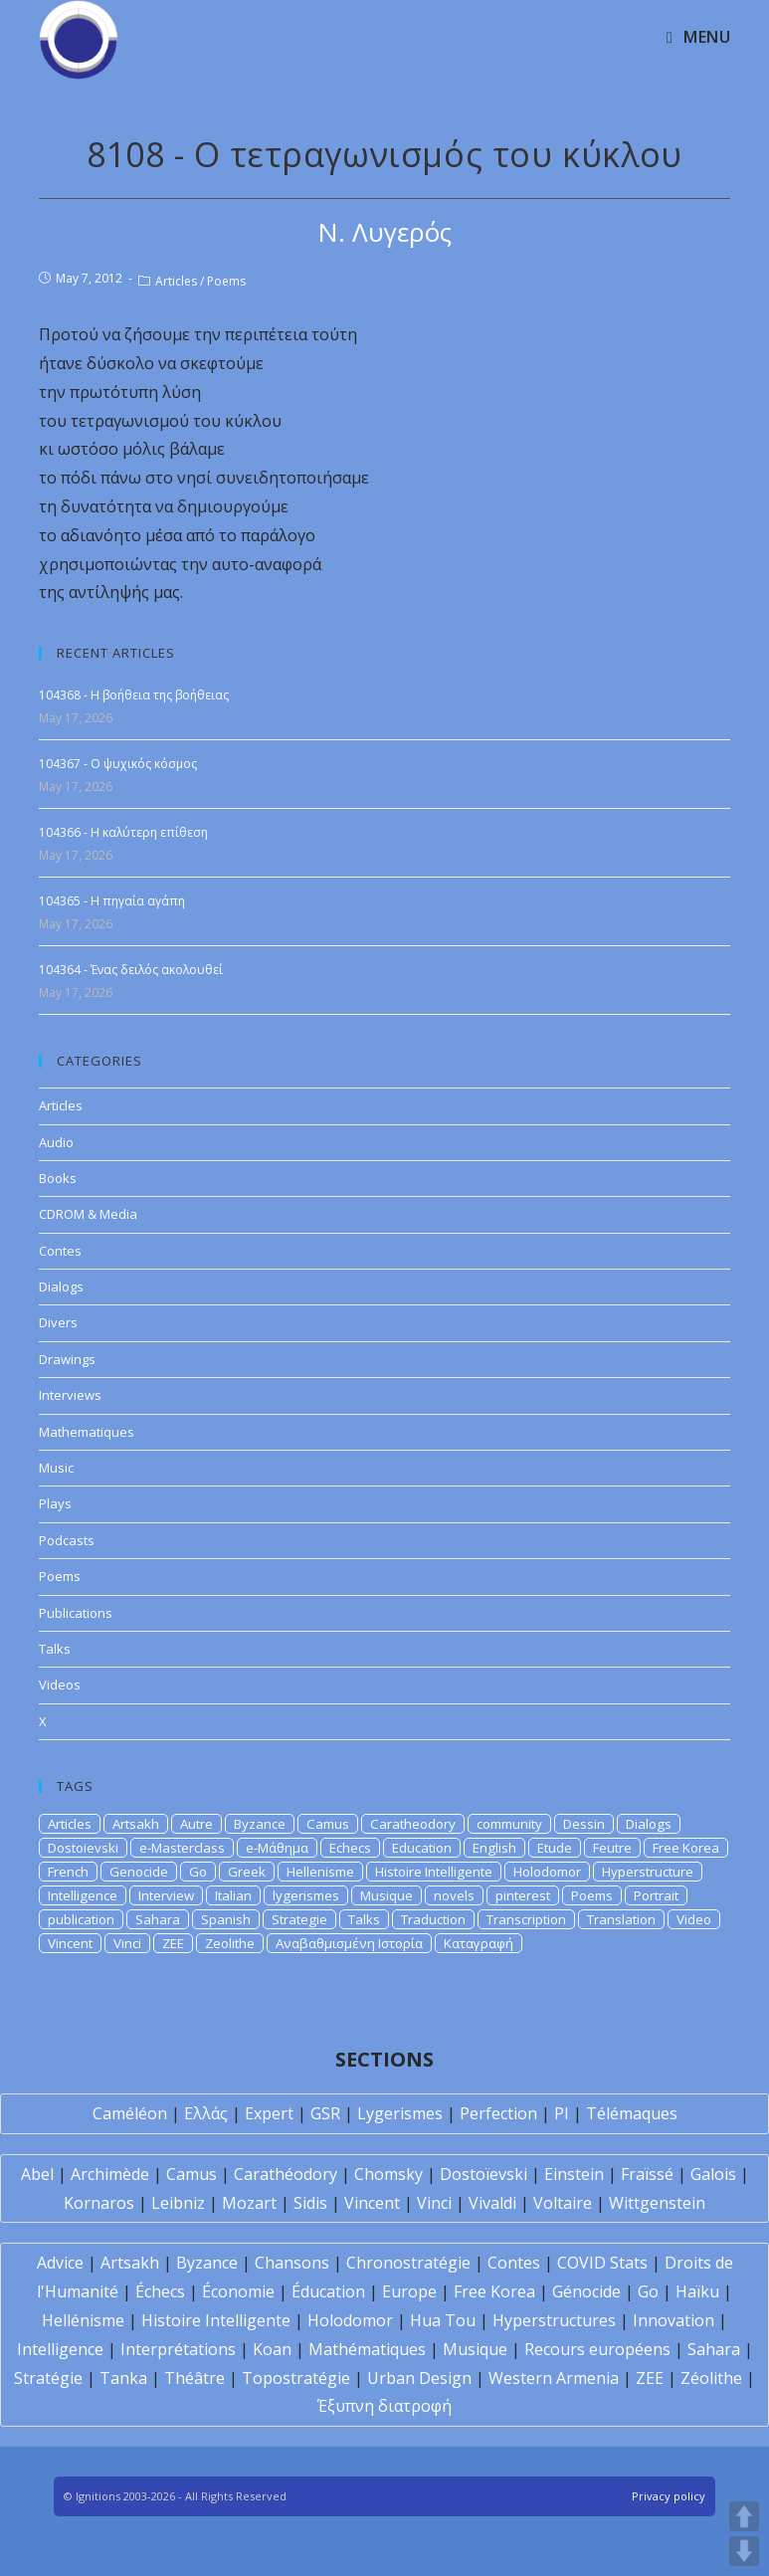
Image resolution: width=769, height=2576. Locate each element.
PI (561, 2113)
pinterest (522, 1895)
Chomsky (388, 2174)
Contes (60, 1251)
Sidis (310, 2203)
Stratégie (48, 2378)
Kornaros (99, 2203)
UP (744, 2516)
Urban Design (419, 2378)
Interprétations (178, 2349)
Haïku (697, 2291)
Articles (176, 281)
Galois (713, 2174)
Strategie (299, 1919)
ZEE (173, 1943)
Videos (60, 1684)
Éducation (328, 2291)
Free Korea (686, 1848)
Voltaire (562, 2203)
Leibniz (178, 2203)
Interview (166, 1895)
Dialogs (61, 1286)
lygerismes (306, 1895)
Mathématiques (367, 2349)
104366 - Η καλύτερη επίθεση (123, 832)
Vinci (127, 1943)
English (494, 1848)
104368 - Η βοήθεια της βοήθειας (134, 695)
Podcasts (67, 1540)
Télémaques (631, 2113)
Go (198, 1872)
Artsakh (135, 1824)
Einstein (574, 2174)
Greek (247, 1872)
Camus (327, 1824)
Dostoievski (83, 1848)
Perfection (498, 2113)
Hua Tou (443, 2320)
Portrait (656, 1895)
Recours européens (597, 2349)
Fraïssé (647, 2174)
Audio (56, 1142)
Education (422, 1848)
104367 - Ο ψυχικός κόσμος (118, 763)
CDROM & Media (88, 1214)
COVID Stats (602, 2263)
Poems (226, 281)
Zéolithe (711, 2378)
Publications (75, 1613)
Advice (60, 2263)
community (509, 1824)
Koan (272, 2349)
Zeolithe (230, 1943)
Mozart (249, 2203)
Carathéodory (285, 2174)
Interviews (70, 1395)
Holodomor (547, 1872)
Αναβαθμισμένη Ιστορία (349, 1943)
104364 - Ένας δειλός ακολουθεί (131, 969)
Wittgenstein (657, 2203)
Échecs (160, 2291)
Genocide (138, 1872)
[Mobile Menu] (698, 37)
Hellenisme (320, 1872)
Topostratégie (296, 2378)
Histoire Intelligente (433, 1872)
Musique (386, 1895)
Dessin (584, 1824)
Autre (196, 1824)
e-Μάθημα (277, 1848)
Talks (55, 1649)
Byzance (260, 1824)
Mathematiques (86, 1432)
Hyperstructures (554, 2320)
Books (58, 1178)
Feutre (612, 1848)
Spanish (226, 1919)
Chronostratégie (408, 2263)
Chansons (292, 2263)
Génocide (586, 2291)
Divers (58, 1322)
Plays (55, 1503)
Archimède (110, 2174)
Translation (621, 1919)
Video (693, 1919)
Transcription (526, 1919)
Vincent (70, 1943)
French (68, 1872)
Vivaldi (492, 2203)
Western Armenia (553, 2378)
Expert (269, 2113)
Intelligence (82, 1895)
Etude (554, 1848)
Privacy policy (668, 2495)
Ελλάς (206, 2113)
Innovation (673, 2320)
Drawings (67, 1359)
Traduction (433, 1919)
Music (56, 1468)
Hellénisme (83, 2320)
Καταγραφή (478, 1943)
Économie (238, 2291)
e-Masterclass (182, 1848)
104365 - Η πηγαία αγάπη (112, 900)
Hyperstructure (647, 1872)
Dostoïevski (483, 2174)
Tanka (123, 2378)
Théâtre (194, 2378)
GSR (325, 2113)
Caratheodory (413, 1824)
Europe (409, 2291)
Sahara (157, 1919)
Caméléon (130, 2113)
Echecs (350, 1848)
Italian (233, 1895)
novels (454, 1895)
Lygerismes (400, 2113)
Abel (37, 2174)
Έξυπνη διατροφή (384, 2406)
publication (81, 1919)
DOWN (744, 2551)
